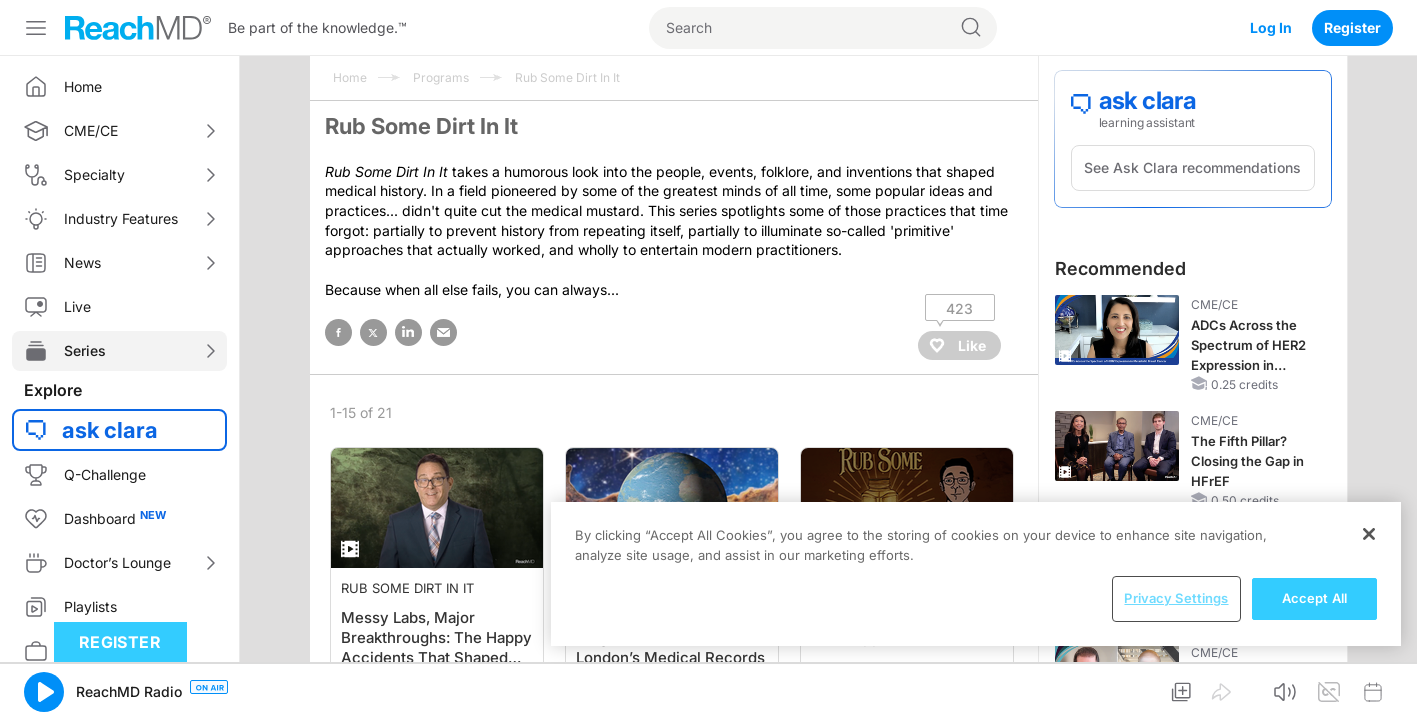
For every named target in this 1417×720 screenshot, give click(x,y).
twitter (373, 332)
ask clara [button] (110, 430)
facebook (338, 332)
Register (1352, 27)
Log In (1271, 27)
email (443, 332)
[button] (44, 692)
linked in (408, 332)
